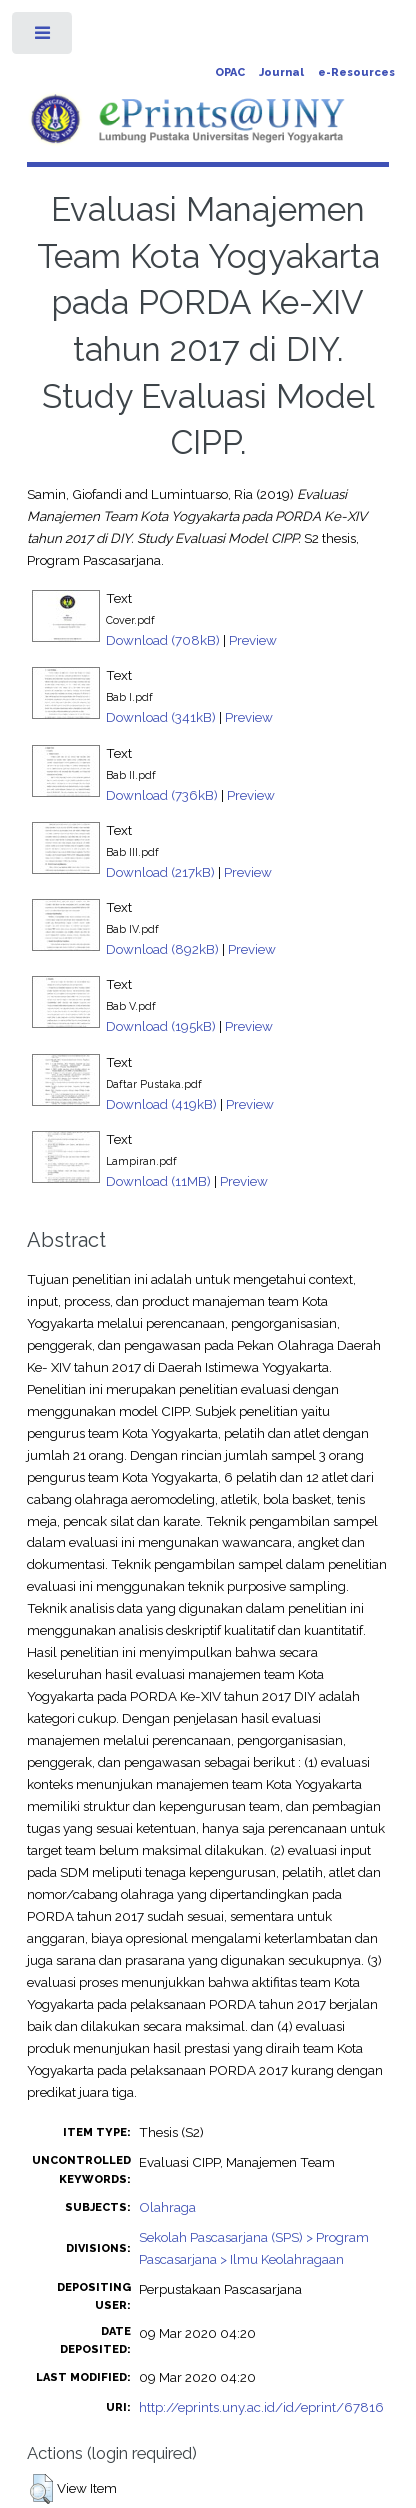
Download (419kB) (161, 1104)
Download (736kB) (162, 795)
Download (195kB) (161, 1026)
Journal (281, 72)
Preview (253, 640)
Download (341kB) (161, 717)
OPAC (230, 72)
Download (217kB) (160, 872)
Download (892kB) (162, 949)
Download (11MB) (158, 1181)
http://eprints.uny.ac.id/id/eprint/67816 (261, 2407)
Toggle (43, 37)
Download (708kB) (163, 640)
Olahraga (167, 2207)
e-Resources (356, 72)
